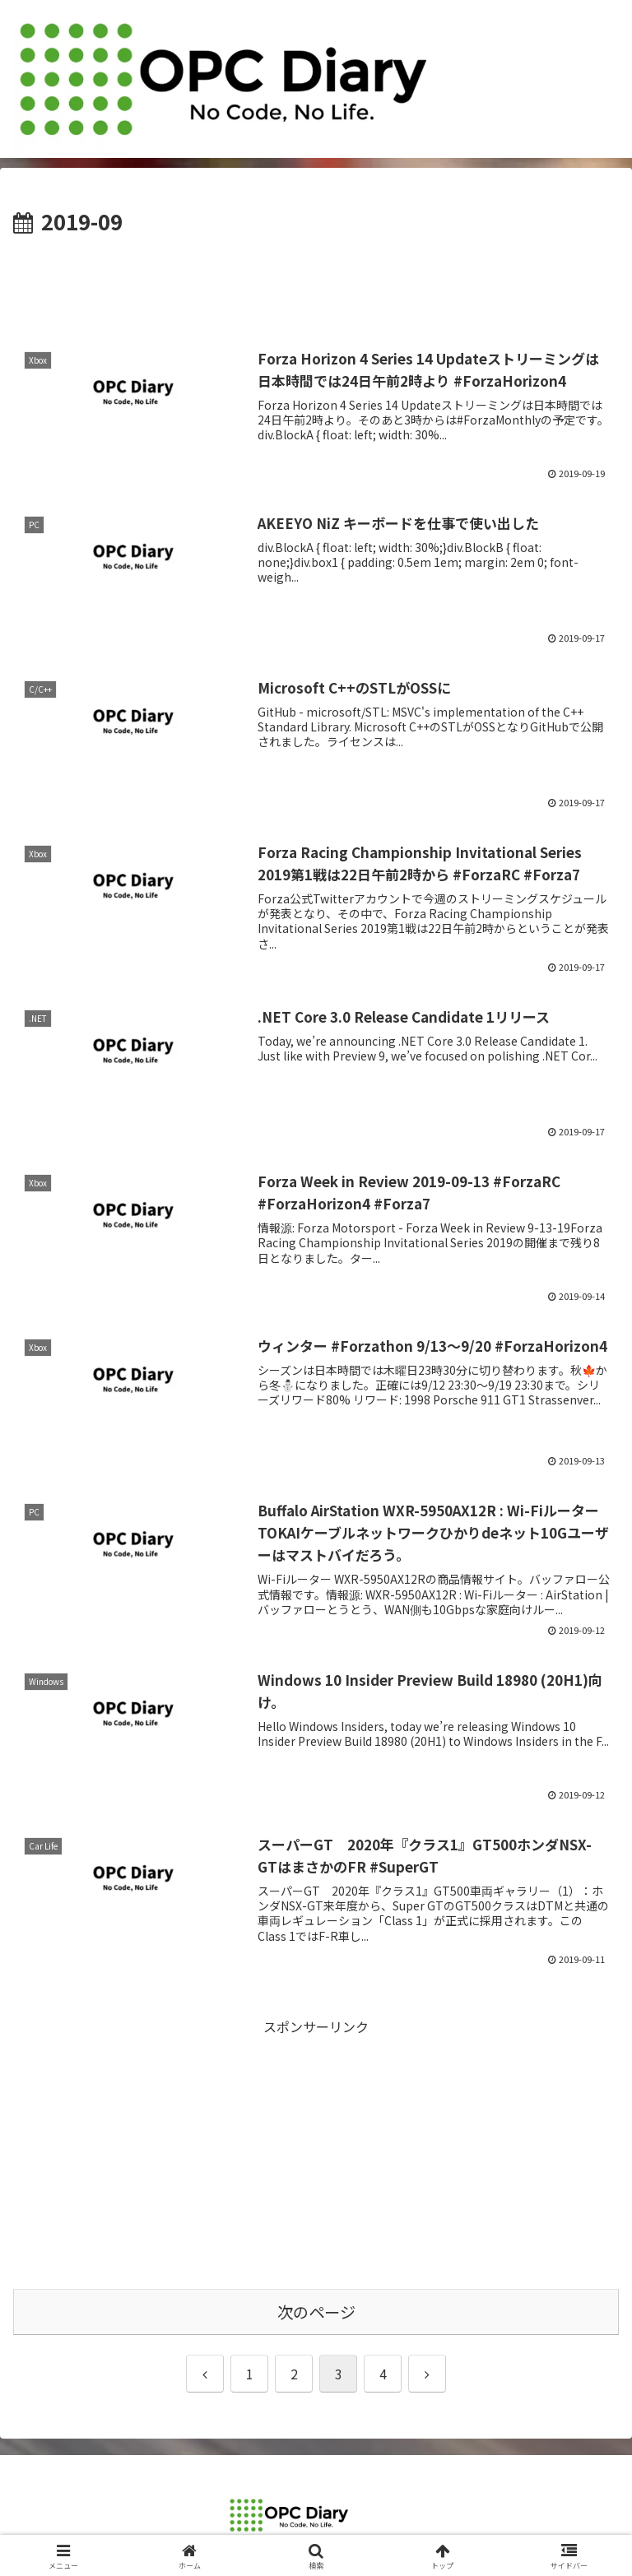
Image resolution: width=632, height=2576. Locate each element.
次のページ (316, 2311)
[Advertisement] (316, 285)
